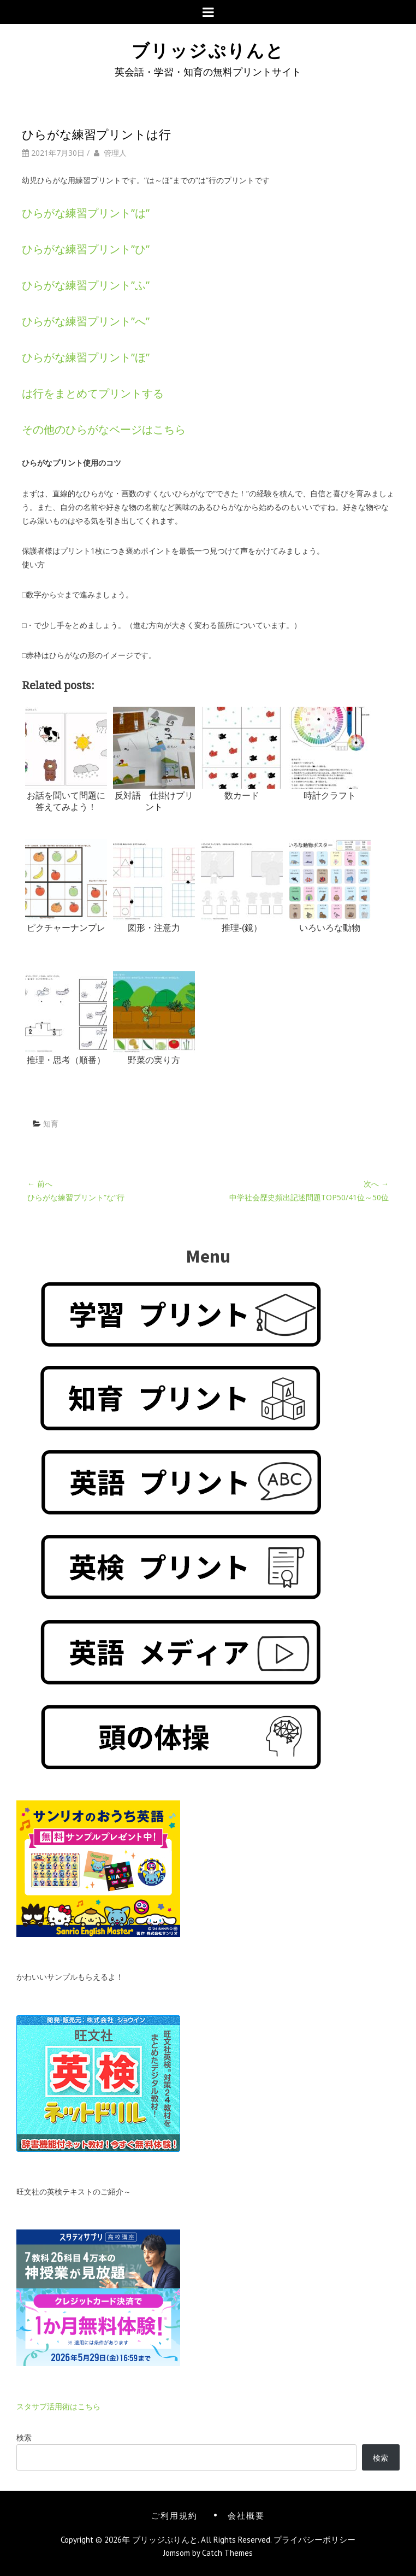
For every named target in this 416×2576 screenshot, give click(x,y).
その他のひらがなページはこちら (104, 429)
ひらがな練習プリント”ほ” (86, 357)
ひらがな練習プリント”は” (86, 213)
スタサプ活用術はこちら (58, 2406)
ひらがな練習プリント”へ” (86, 321)
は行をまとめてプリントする (93, 393)
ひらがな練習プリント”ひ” (86, 249)
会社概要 (246, 2515)
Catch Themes (227, 2553)
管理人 (115, 153)
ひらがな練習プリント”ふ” (86, 285)
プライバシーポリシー (314, 2539)
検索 (24, 2437)
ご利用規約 (174, 2515)
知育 (50, 1123)
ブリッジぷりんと (208, 49)
